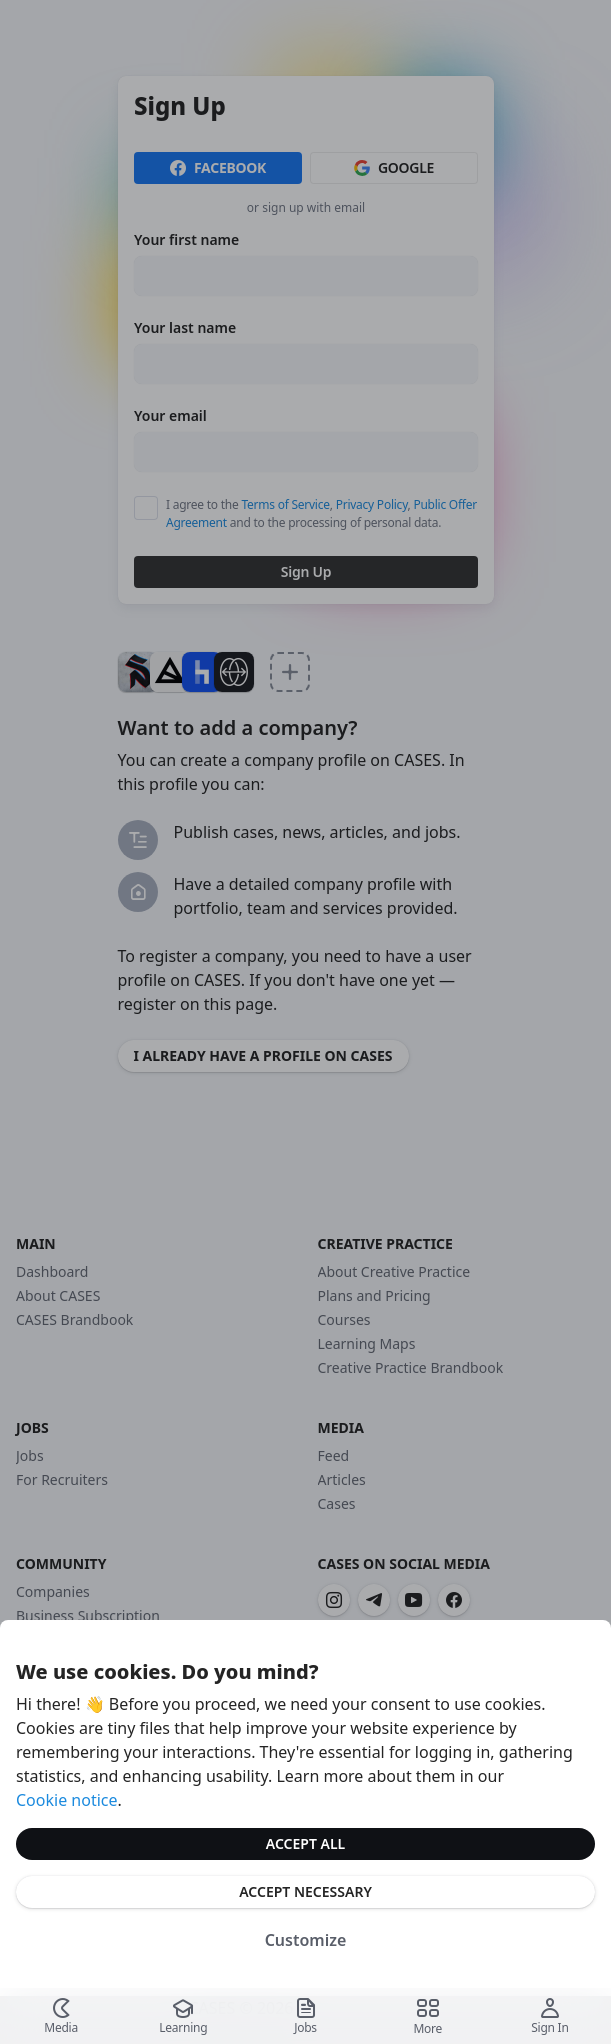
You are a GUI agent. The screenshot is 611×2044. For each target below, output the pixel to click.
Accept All (305, 1843)
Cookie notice (67, 1800)
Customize (306, 1940)
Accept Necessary (305, 1891)
